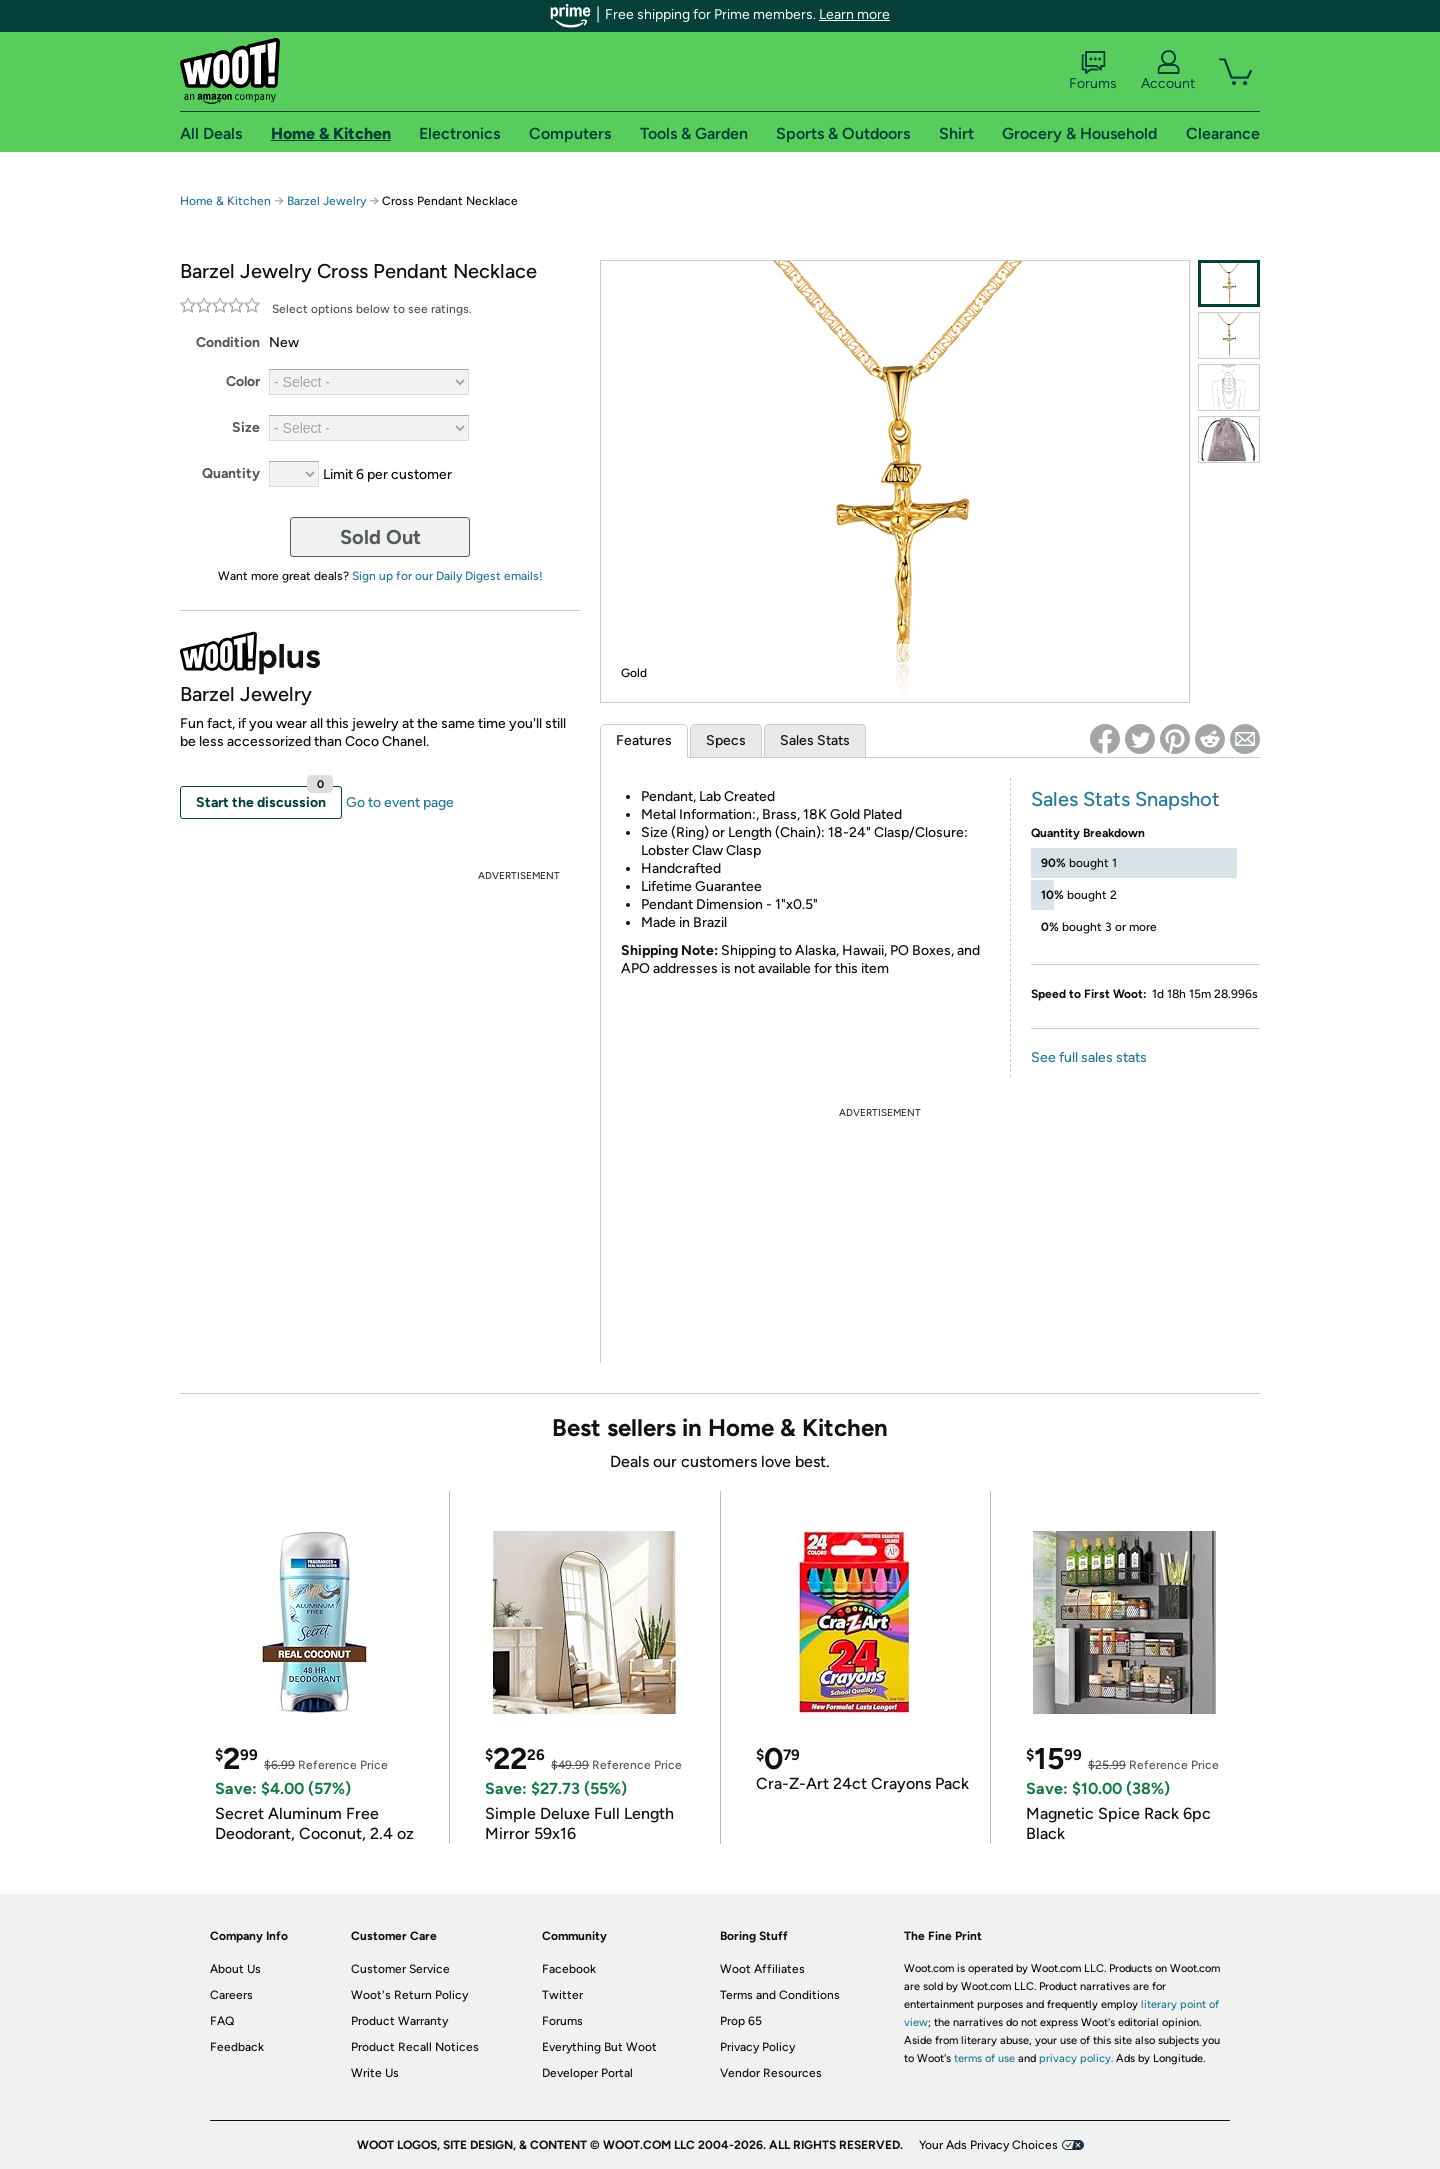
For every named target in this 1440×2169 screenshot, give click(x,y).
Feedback (237, 2047)
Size (246, 427)
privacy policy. (1076, 2058)
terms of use (984, 2058)
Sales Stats (815, 740)
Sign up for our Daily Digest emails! (447, 576)
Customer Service (400, 1969)
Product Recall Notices (415, 2047)
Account (1168, 71)
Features (644, 740)
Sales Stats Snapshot (1125, 799)
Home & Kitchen (225, 201)
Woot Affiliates (762, 1969)
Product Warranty (399, 2021)
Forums (1093, 71)
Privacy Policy (757, 2047)
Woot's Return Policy (409, 1995)
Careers (231, 1995)
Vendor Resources (771, 2073)
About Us (235, 1969)
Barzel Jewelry (326, 201)
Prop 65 (741, 2021)
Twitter (562, 1995)
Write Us (375, 2073)
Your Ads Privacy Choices (988, 2145)
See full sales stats (1089, 1057)
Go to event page (400, 802)
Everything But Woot (599, 2047)
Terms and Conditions (780, 1995)
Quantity (231, 473)
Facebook (569, 1969)
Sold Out (380, 537)
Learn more (854, 14)
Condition (228, 342)
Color (243, 381)
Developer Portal (587, 2073)
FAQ (222, 2021)
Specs (726, 740)
